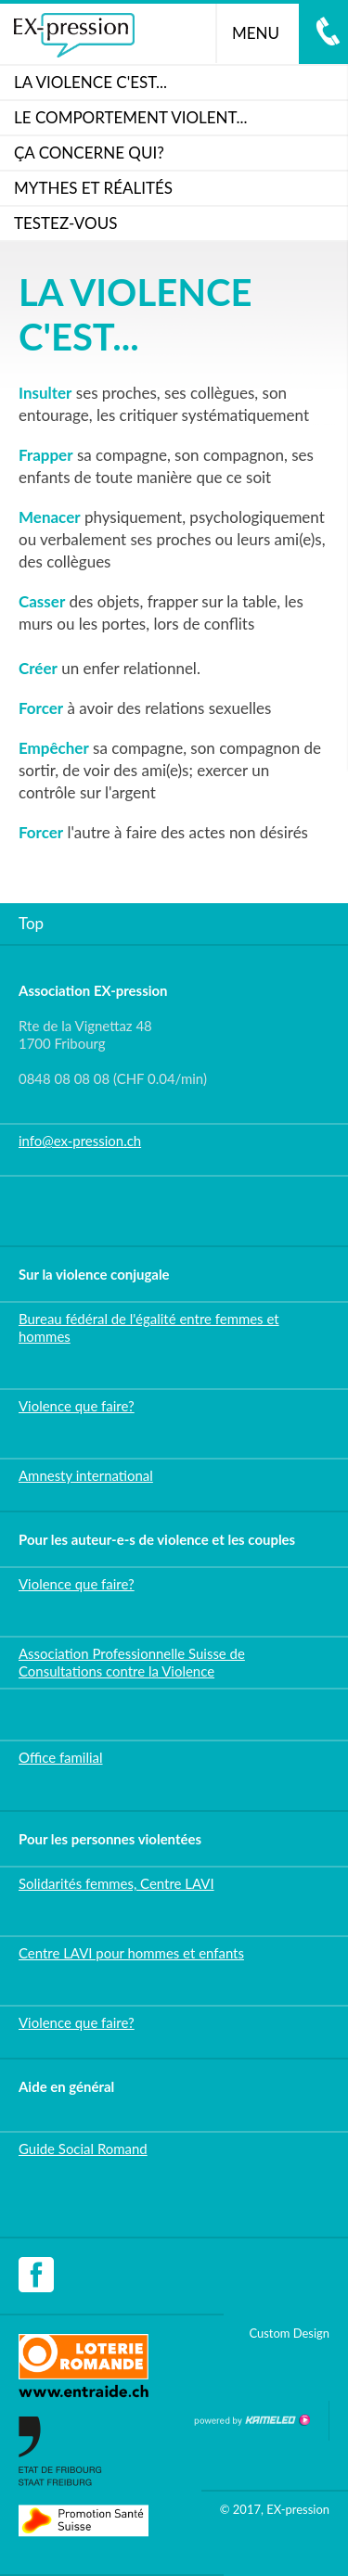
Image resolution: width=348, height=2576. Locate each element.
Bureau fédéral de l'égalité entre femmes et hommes (149, 1327)
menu (263, 33)
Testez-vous (65, 223)
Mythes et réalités (93, 188)
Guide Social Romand (83, 2148)
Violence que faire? (77, 1405)
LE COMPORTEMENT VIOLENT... (130, 117)
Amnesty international (86, 1475)
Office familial (61, 1757)
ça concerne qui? (89, 152)
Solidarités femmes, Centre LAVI (116, 1883)
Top (31, 923)
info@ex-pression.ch (80, 1140)
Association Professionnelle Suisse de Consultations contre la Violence (132, 1662)
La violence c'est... (90, 82)
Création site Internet (251, 2420)
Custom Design (289, 2333)
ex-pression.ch (74, 35)
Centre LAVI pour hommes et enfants (131, 1953)
